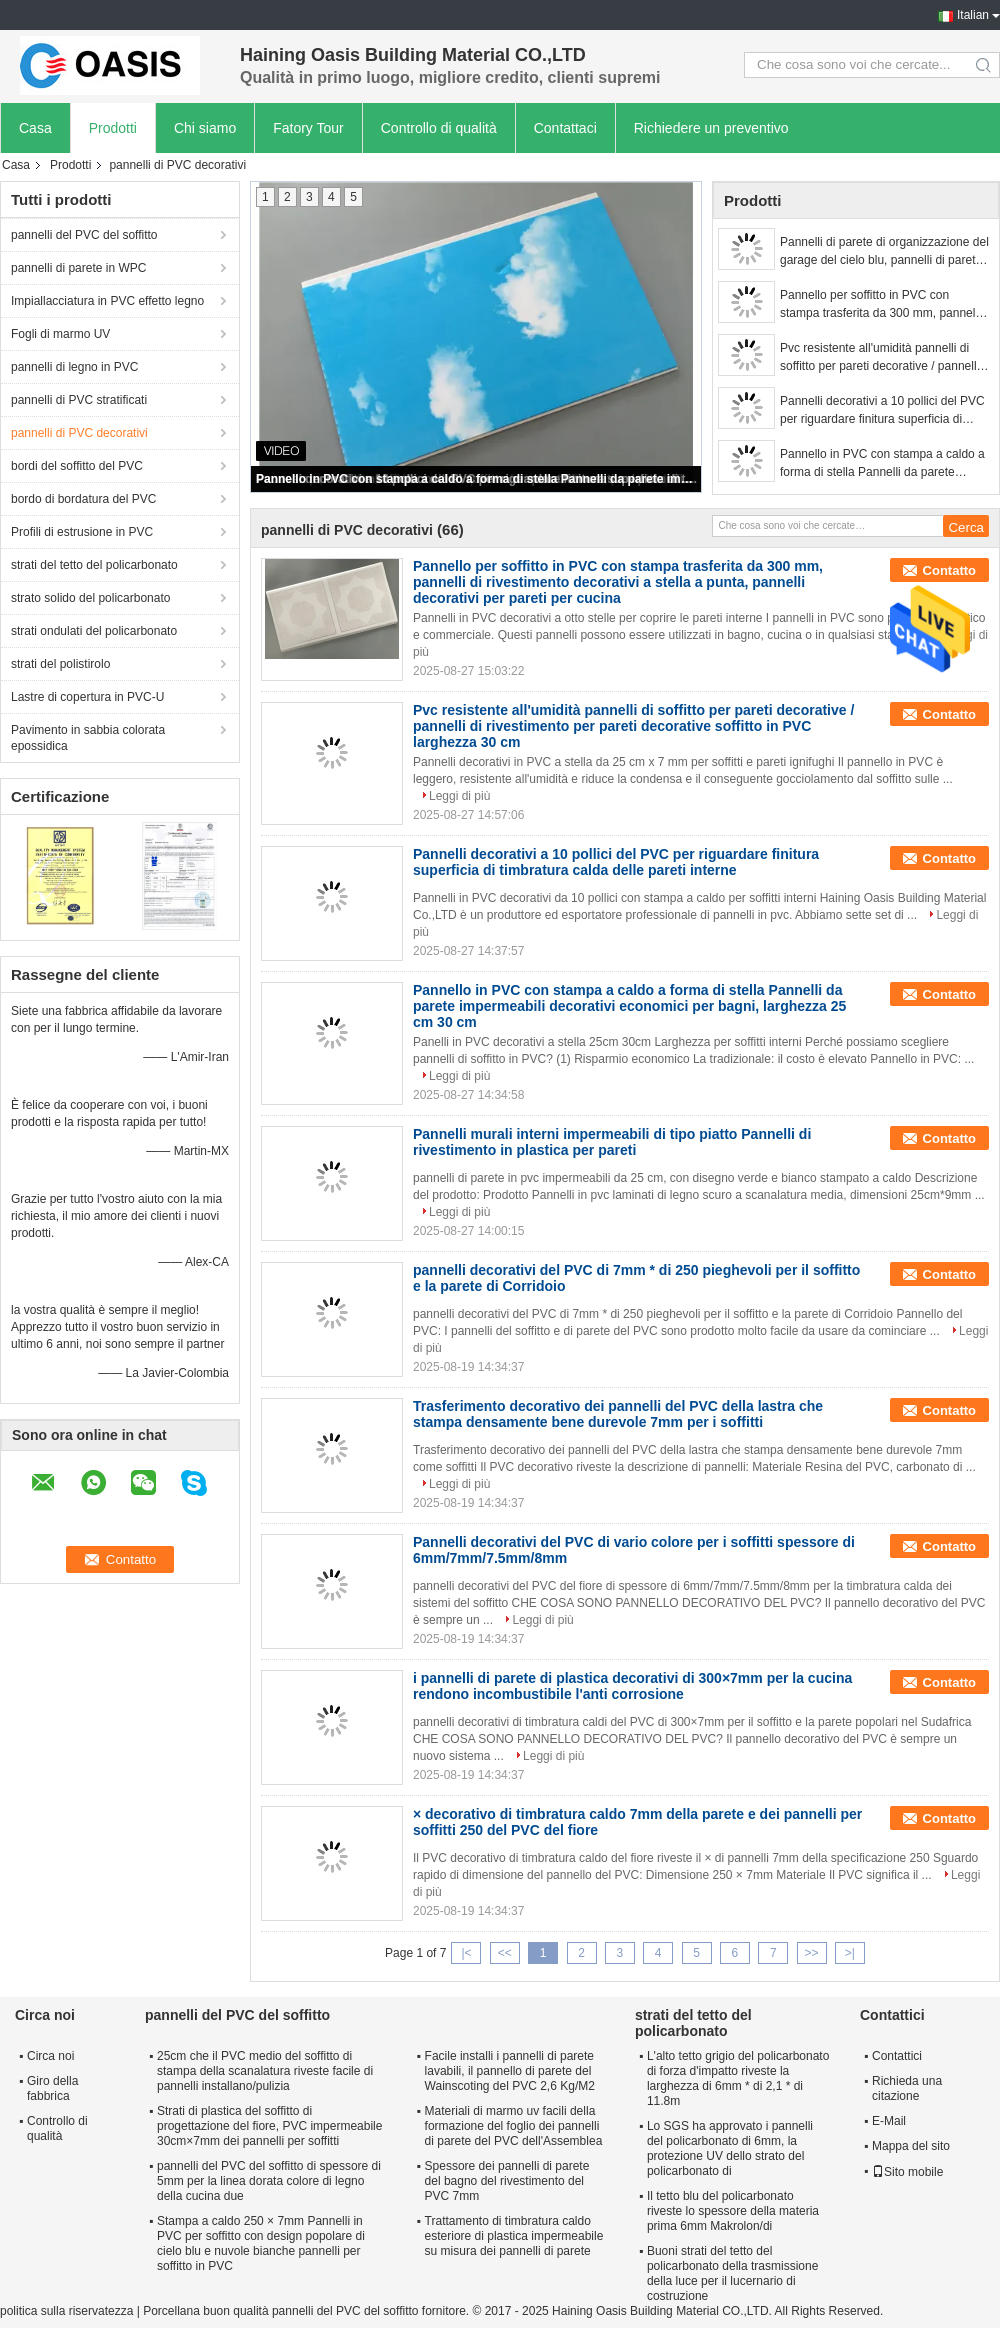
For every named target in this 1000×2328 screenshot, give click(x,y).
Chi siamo (205, 128)
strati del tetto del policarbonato (94, 565)
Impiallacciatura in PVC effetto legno (107, 301)
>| (850, 1953)
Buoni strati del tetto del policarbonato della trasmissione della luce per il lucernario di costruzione (732, 2273)
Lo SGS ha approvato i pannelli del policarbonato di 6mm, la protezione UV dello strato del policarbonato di (730, 2148)
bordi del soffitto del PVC (77, 466)
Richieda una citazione (907, 2088)
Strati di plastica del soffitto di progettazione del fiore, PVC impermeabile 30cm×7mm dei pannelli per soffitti (269, 2126)
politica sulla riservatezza (66, 2311)
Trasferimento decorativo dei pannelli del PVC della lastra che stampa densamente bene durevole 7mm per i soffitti (618, 1414)
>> (812, 1953)
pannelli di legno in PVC (74, 367)
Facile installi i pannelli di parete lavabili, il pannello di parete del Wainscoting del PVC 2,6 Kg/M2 (510, 2071)
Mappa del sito (911, 2146)
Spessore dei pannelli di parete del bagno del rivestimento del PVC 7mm (507, 2181)
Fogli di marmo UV (60, 334)
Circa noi (50, 2056)
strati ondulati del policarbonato (94, 631)
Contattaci (565, 128)
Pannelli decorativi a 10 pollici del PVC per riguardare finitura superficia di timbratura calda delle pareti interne (882, 411)
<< (505, 1953)
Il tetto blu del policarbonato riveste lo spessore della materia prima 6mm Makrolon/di (733, 2211)
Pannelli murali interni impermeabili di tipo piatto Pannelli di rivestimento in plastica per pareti (612, 1142)
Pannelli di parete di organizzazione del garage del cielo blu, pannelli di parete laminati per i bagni (884, 252)
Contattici (897, 2056)
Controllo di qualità (439, 128)
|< (466, 1953)
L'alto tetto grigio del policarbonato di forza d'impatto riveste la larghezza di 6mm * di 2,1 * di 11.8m (738, 2078)
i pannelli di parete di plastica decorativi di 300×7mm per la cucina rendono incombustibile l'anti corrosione (632, 1686)
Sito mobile (907, 2172)
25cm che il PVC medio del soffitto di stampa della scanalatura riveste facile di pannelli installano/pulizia (265, 2071)
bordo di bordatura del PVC (83, 499)
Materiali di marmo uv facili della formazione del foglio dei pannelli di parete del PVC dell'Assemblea (514, 2126)
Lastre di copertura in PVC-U (87, 697)
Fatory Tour (308, 128)
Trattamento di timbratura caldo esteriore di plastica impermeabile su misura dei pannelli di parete (514, 2236)
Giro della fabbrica (52, 2088)
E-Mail (889, 2121)
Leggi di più (459, 796)
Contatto (949, 570)
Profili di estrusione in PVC (82, 532)
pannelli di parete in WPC (78, 268)
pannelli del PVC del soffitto (84, 235)
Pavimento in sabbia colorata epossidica (88, 738)
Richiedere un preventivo (711, 128)
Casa (35, 128)
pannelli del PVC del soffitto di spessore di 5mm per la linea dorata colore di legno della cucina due (269, 2181)
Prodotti (113, 128)
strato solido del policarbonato (90, 598)
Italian (973, 15)
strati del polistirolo (60, 664)
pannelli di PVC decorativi (79, 433)
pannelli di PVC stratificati (79, 400)
